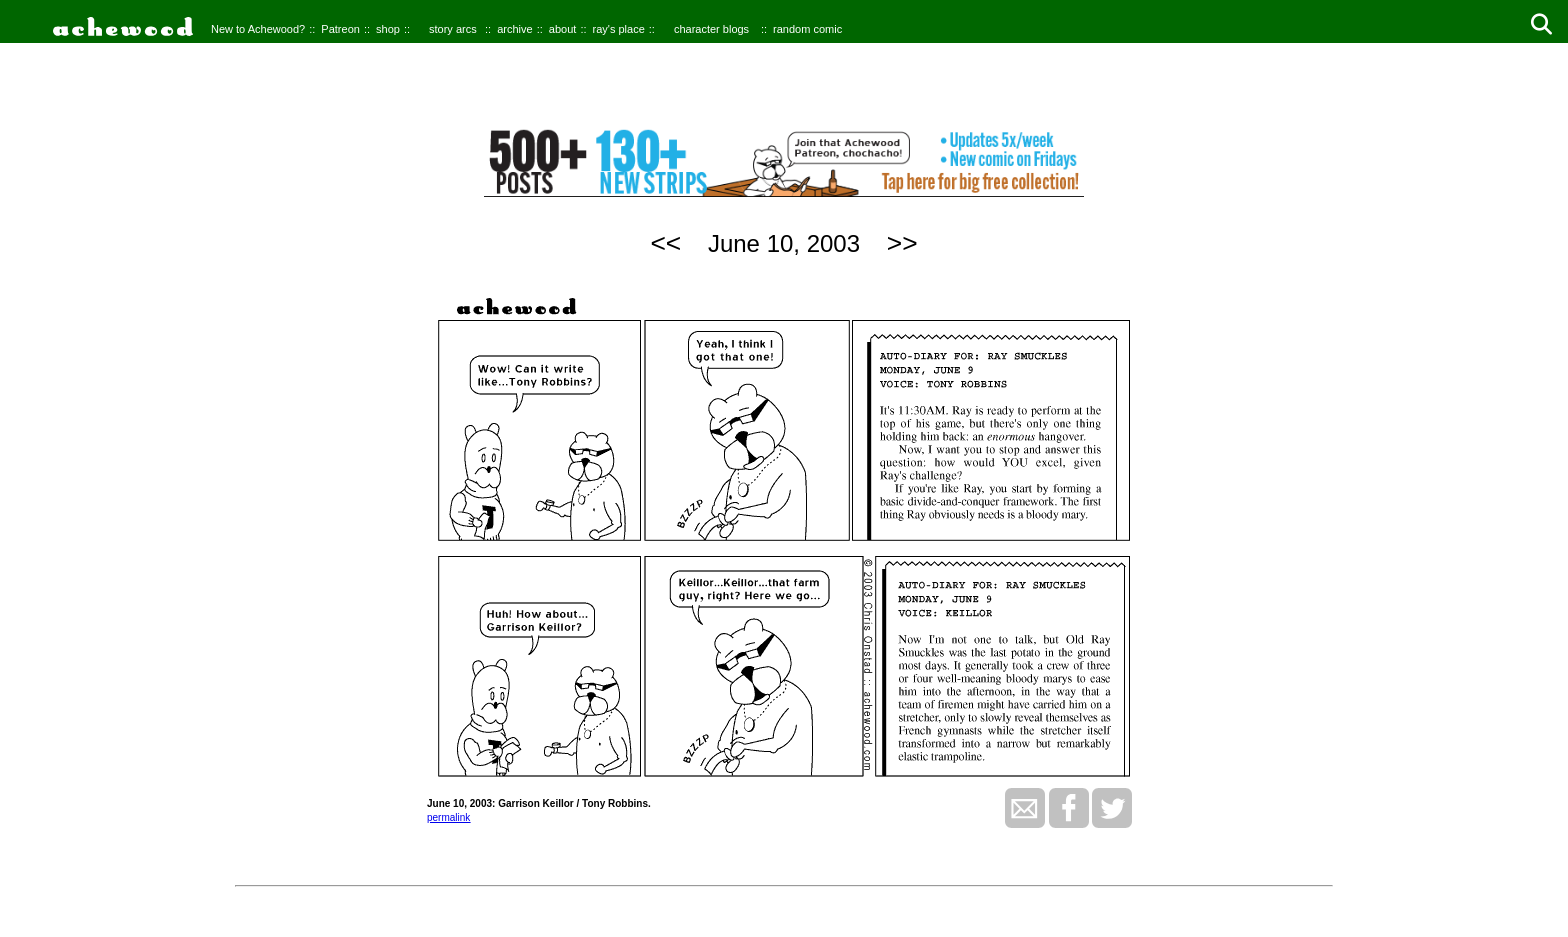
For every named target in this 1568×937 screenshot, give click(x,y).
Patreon (340, 29)
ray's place (619, 29)
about (563, 29)
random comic (807, 29)
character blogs (711, 29)
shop (388, 29)
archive (514, 29)
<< (665, 243)
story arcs (453, 29)
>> (902, 243)
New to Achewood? (258, 29)
